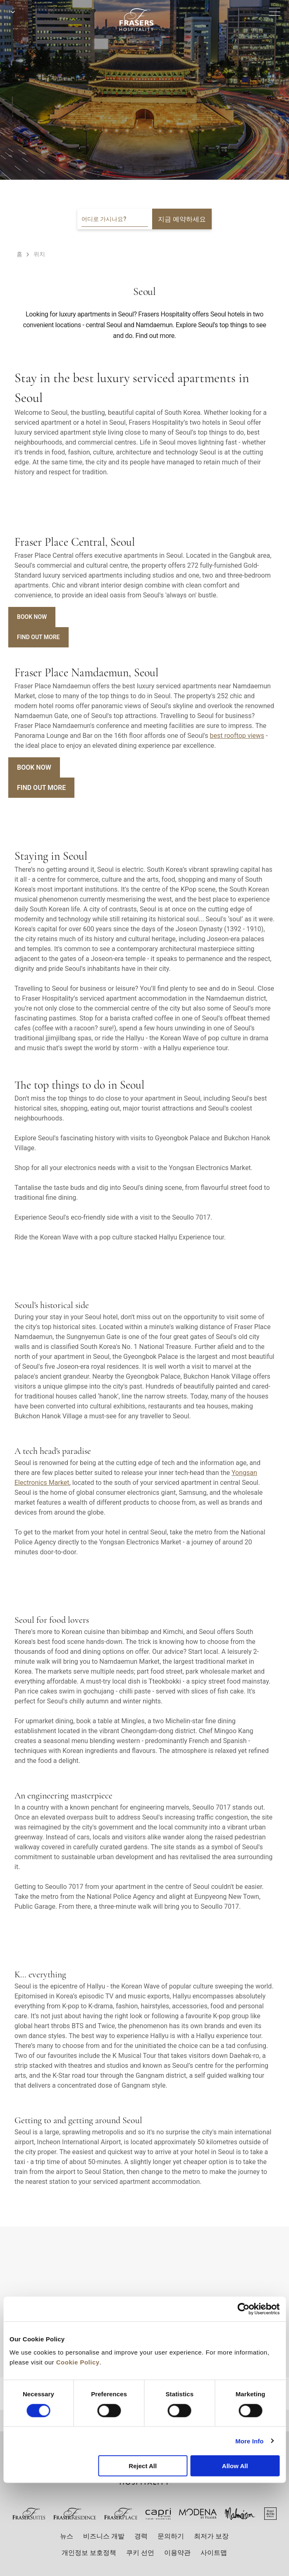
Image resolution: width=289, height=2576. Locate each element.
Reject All (143, 2465)
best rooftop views (237, 736)
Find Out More (38, 637)
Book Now (32, 617)
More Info (249, 2440)
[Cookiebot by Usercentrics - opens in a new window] (243, 2309)
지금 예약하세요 (182, 219)
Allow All (235, 2465)
